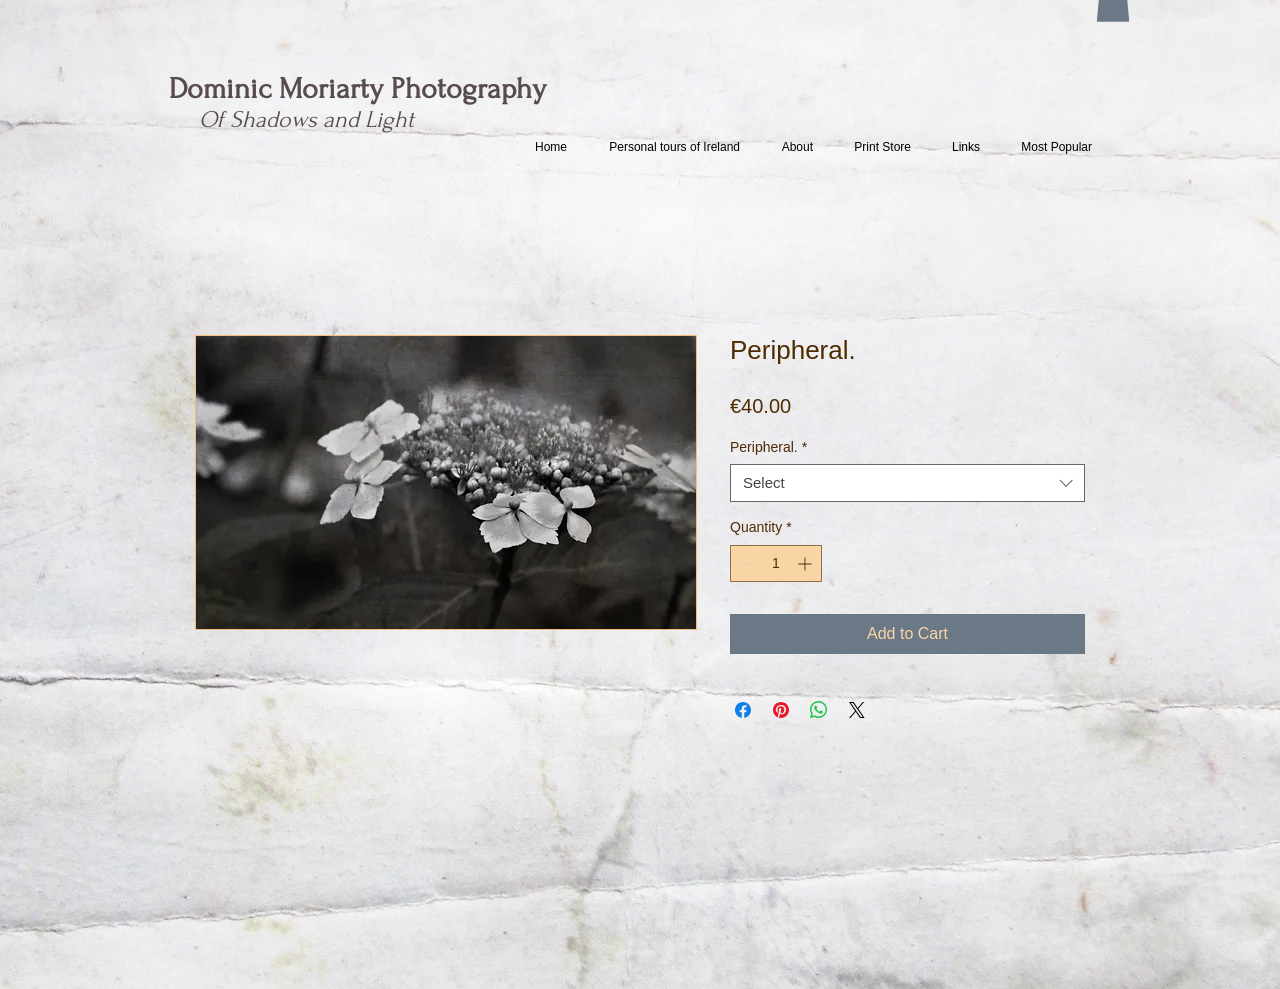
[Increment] (806, 563)
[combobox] (907, 483)
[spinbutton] (776, 563)
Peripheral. (768, 447)
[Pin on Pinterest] (781, 710)
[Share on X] (857, 710)
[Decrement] (745, 563)
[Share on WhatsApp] (819, 710)
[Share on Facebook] (743, 710)
